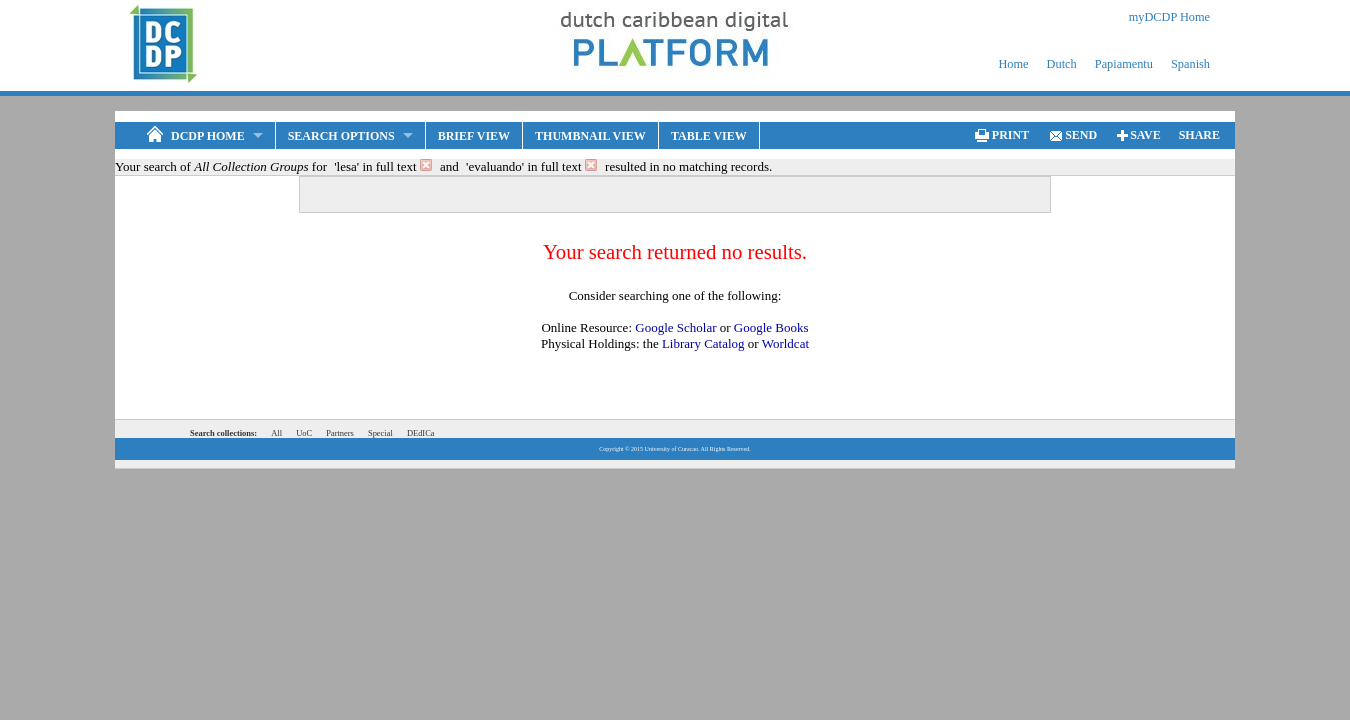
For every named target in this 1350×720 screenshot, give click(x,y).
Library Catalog (703, 343)
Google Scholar (675, 327)
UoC (304, 433)
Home (1013, 64)
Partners (340, 433)
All (276, 433)
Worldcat (785, 343)
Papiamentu (1124, 64)
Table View (709, 136)
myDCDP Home (1169, 17)
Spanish (1190, 64)
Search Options (341, 136)
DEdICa (421, 433)
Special (380, 433)
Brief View (474, 136)
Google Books (771, 327)
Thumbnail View (590, 136)
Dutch (1062, 64)
